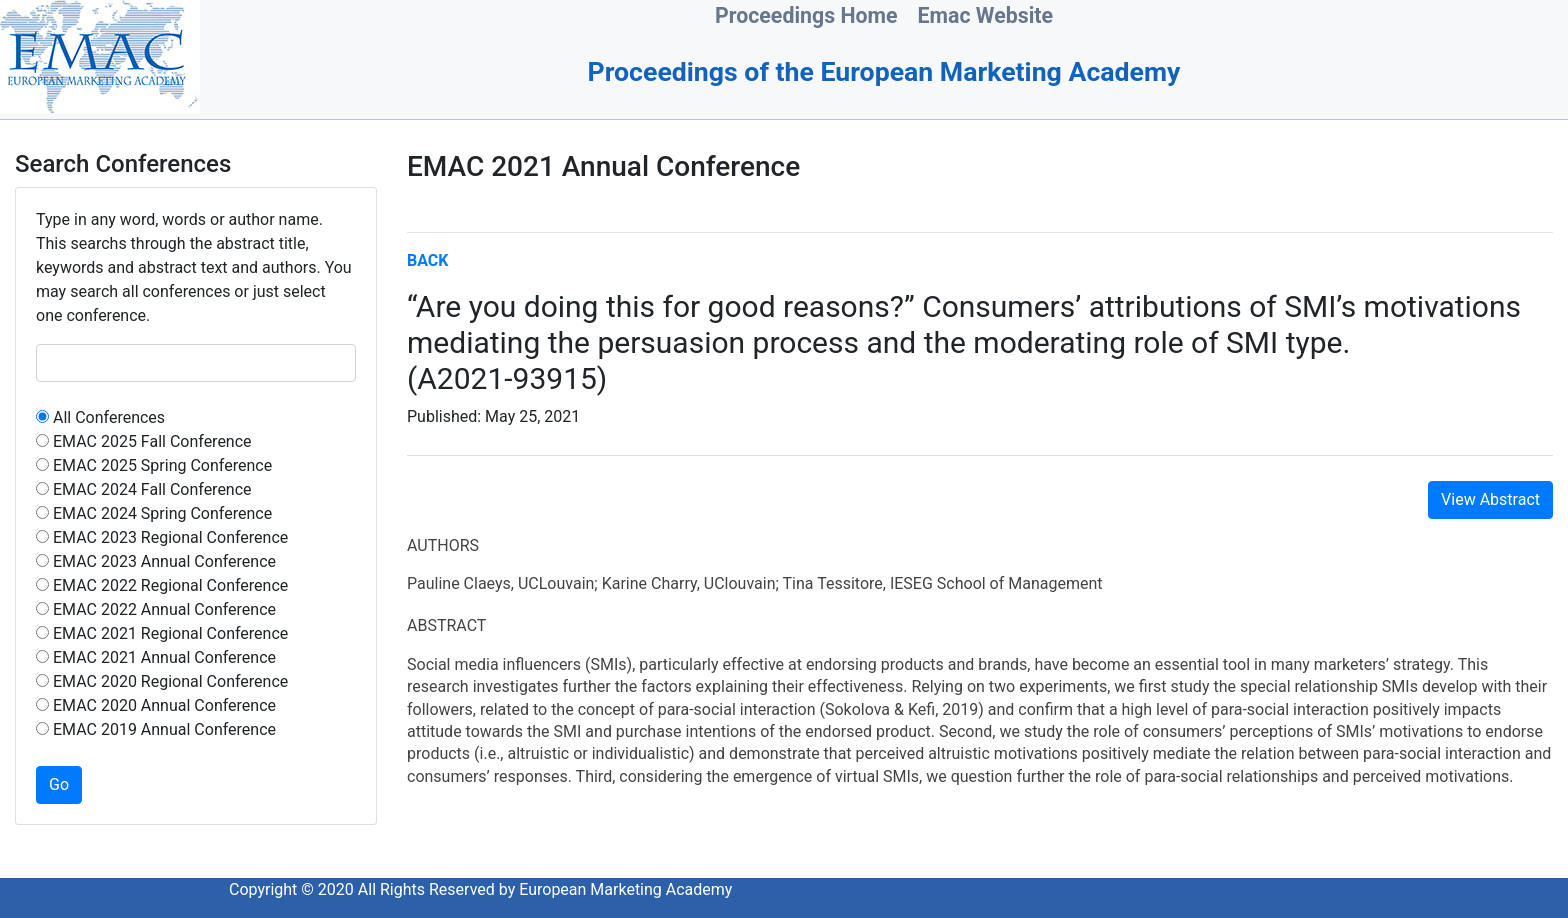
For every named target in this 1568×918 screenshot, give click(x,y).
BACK (427, 260)
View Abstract (1490, 499)
